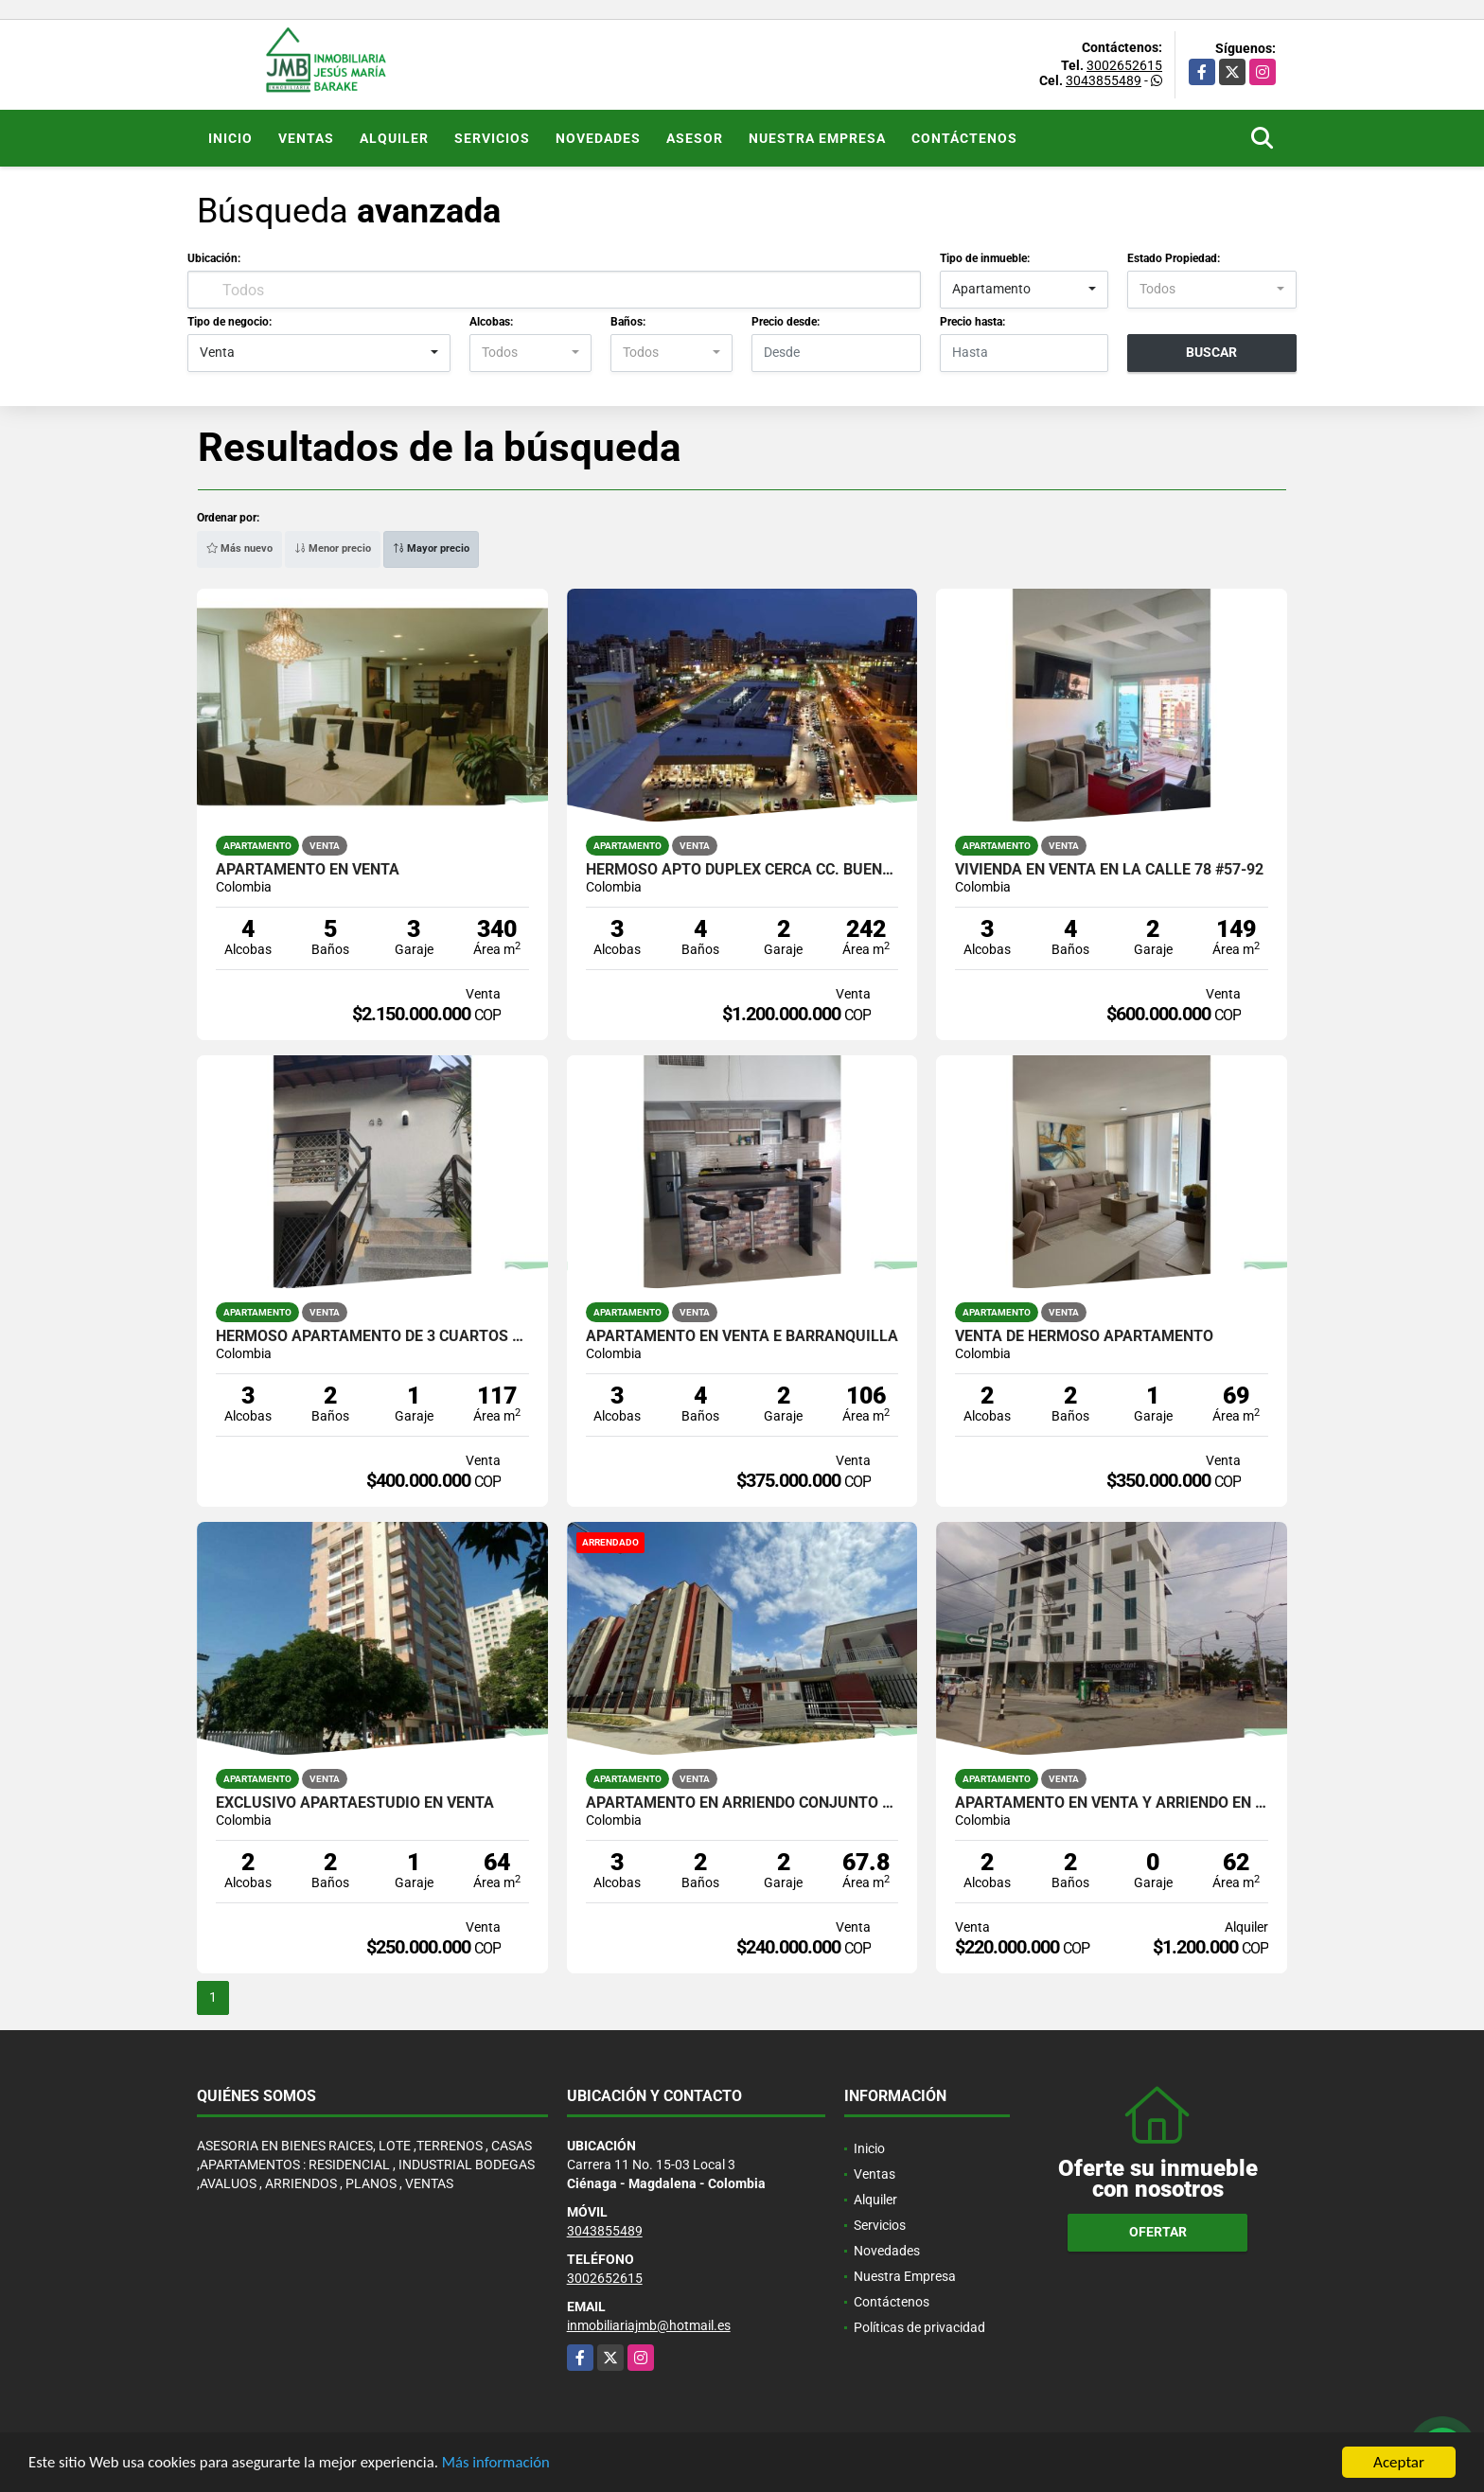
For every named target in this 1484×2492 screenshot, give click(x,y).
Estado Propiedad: (1173, 258)
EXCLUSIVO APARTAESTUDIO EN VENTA (355, 1803)
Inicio (230, 138)
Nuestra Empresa (817, 138)
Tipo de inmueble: (985, 258)
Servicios (492, 138)
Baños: (627, 321)
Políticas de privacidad (919, 2327)
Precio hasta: (972, 321)
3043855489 (1103, 80)
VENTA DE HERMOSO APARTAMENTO (1084, 1336)
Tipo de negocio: (229, 321)
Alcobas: (491, 321)
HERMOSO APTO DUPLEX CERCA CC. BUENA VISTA (742, 869)
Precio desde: (785, 321)
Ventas (306, 138)
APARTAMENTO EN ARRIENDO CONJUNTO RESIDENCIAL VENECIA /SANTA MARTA (742, 1803)
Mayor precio (431, 548)
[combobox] (1024, 290)
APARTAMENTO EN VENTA (307, 869)
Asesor (694, 138)
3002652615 (1124, 65)
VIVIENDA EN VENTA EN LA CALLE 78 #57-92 (1109, 869)
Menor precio (332, 548)
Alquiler (394, 138)
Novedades (598, 138)
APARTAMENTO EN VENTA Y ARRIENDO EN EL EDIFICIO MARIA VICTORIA (1111, 1803)
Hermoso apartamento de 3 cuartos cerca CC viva (372, 1336)
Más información (504, 2464)
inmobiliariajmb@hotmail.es (649, 2325)
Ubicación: (213, 258)
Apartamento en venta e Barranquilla (742, 1336)
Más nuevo (239, 548)
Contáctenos (964, 138)
